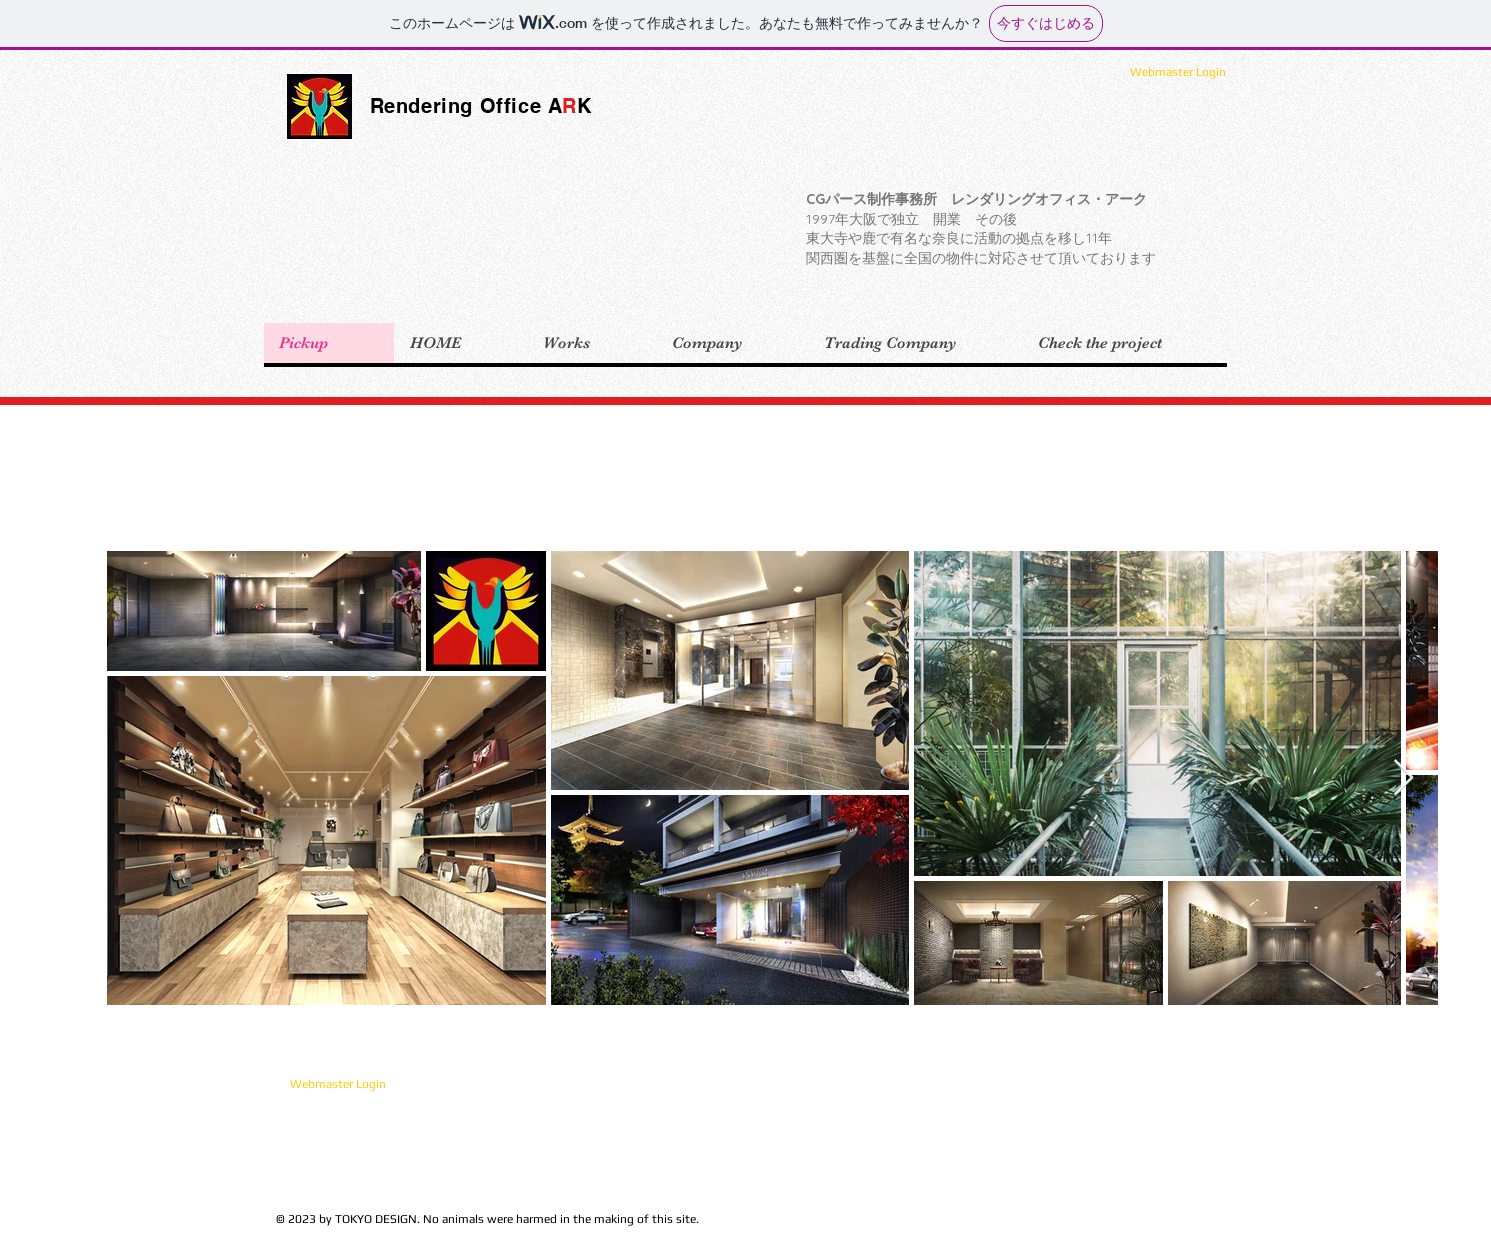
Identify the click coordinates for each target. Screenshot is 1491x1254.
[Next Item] (1403, 778)
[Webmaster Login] (1178, 72)
